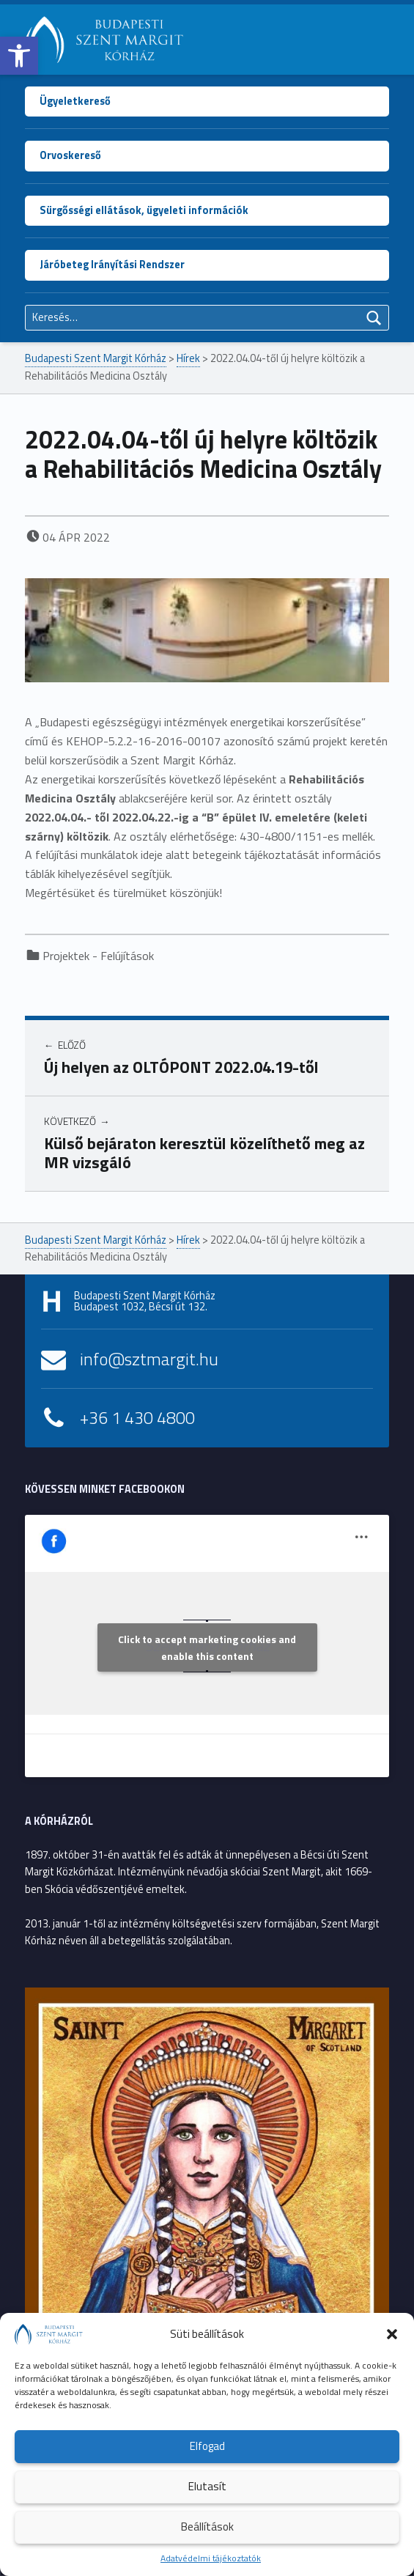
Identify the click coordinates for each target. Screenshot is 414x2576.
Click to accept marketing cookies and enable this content (207, 1647)
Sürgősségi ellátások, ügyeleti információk (144, 210)
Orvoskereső (70, 155)
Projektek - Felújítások (98, 955)
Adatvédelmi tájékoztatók (210, 2558)
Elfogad (207, 2445)
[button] (19, 56)
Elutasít (207, 2486)
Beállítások (207, 2526)
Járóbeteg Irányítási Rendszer (112, 265)
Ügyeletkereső (75, 101)
